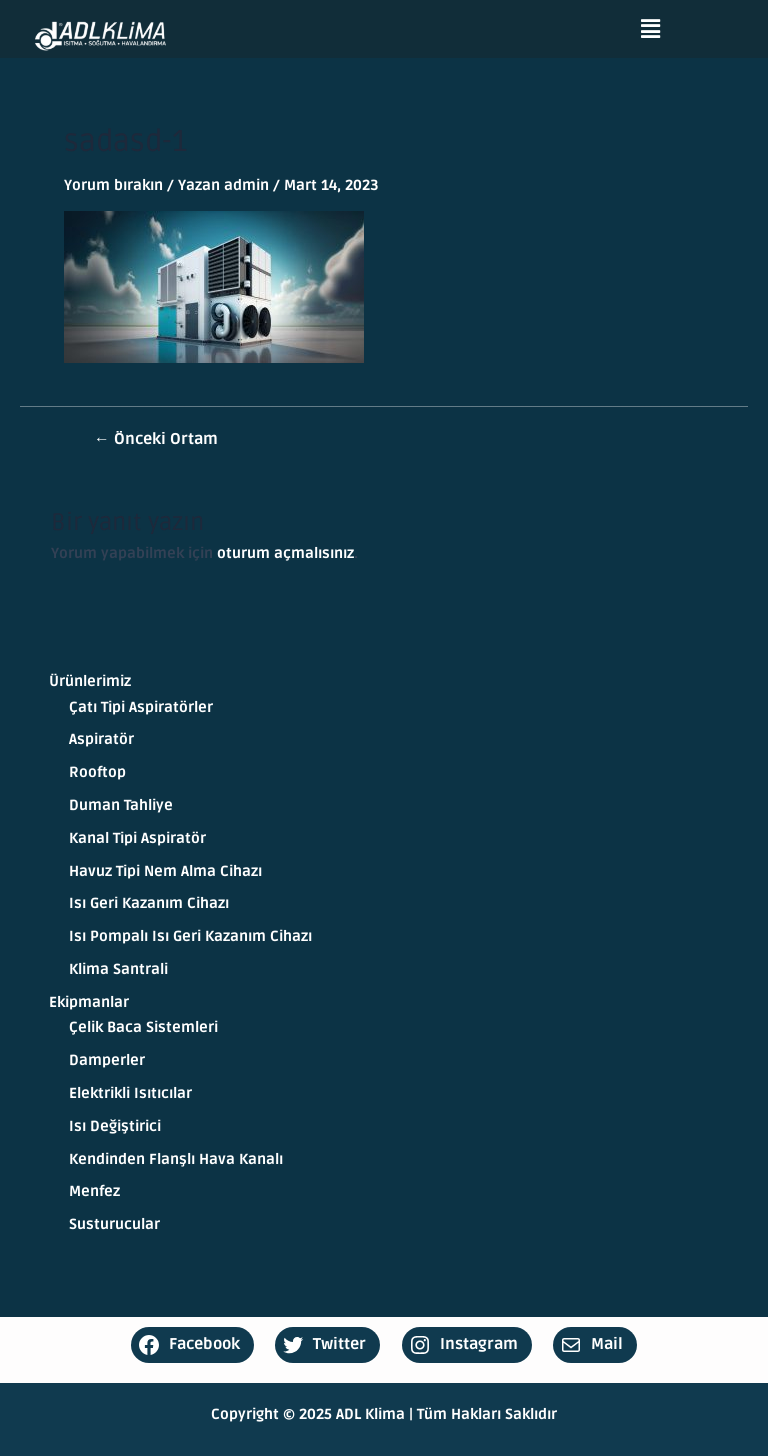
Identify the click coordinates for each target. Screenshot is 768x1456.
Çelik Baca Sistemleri (143, 1027)
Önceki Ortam (156, 440)
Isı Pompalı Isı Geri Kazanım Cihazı (190, 936)
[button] (651, 29)
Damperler (107, 1060)
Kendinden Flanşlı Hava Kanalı (176, 1159)
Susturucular (114, 1224)
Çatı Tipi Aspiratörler (141, 707)
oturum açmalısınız (285, 553)
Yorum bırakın (113, 185)
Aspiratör (101, 739)
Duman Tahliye (121, 805)
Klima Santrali (118, 969)
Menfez (94, 1191)
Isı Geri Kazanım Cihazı (149, 903)
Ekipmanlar (89, 1002)
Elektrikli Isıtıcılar (130, 1093)
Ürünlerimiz (90, 681)
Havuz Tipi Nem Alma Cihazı (165, 871)
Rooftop (97, 772)
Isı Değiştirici (115, 1126)
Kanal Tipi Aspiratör (137, 838)
